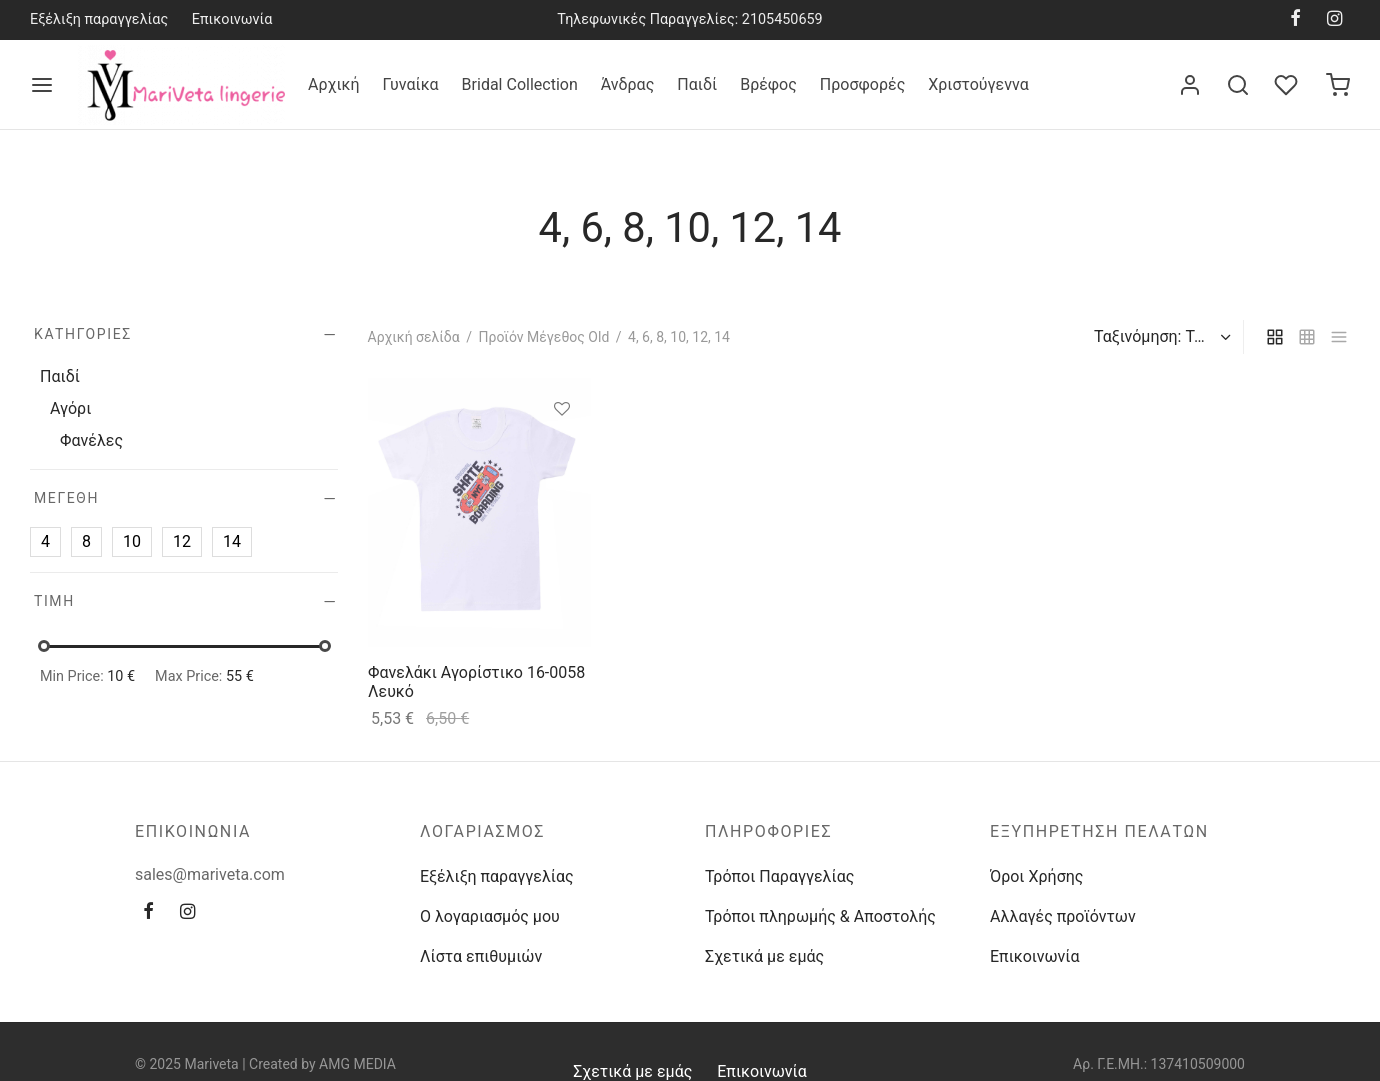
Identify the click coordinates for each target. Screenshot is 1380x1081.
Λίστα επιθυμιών (481, 956)
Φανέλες (91, 441)
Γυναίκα (411, 84)
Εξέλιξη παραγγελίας (99, 19)
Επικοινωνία (232, 19)
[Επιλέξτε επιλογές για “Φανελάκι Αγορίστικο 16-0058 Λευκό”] (561, 455)
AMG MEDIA (357, 1064)
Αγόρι (70, 408)
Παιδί (697, 84)
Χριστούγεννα (978, 84)
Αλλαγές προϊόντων (1063, 916)
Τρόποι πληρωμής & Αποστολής (820, 916)
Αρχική (334, 84)
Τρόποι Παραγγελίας (779, 876)
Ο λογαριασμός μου (490, 916)
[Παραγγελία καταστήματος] (1160, 337)
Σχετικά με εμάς (764, 956)
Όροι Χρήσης (1036, 876)
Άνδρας (628, 84)
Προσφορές (862, 84)
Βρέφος (768, 84)
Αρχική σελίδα (414, 337)
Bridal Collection (520, 84)
